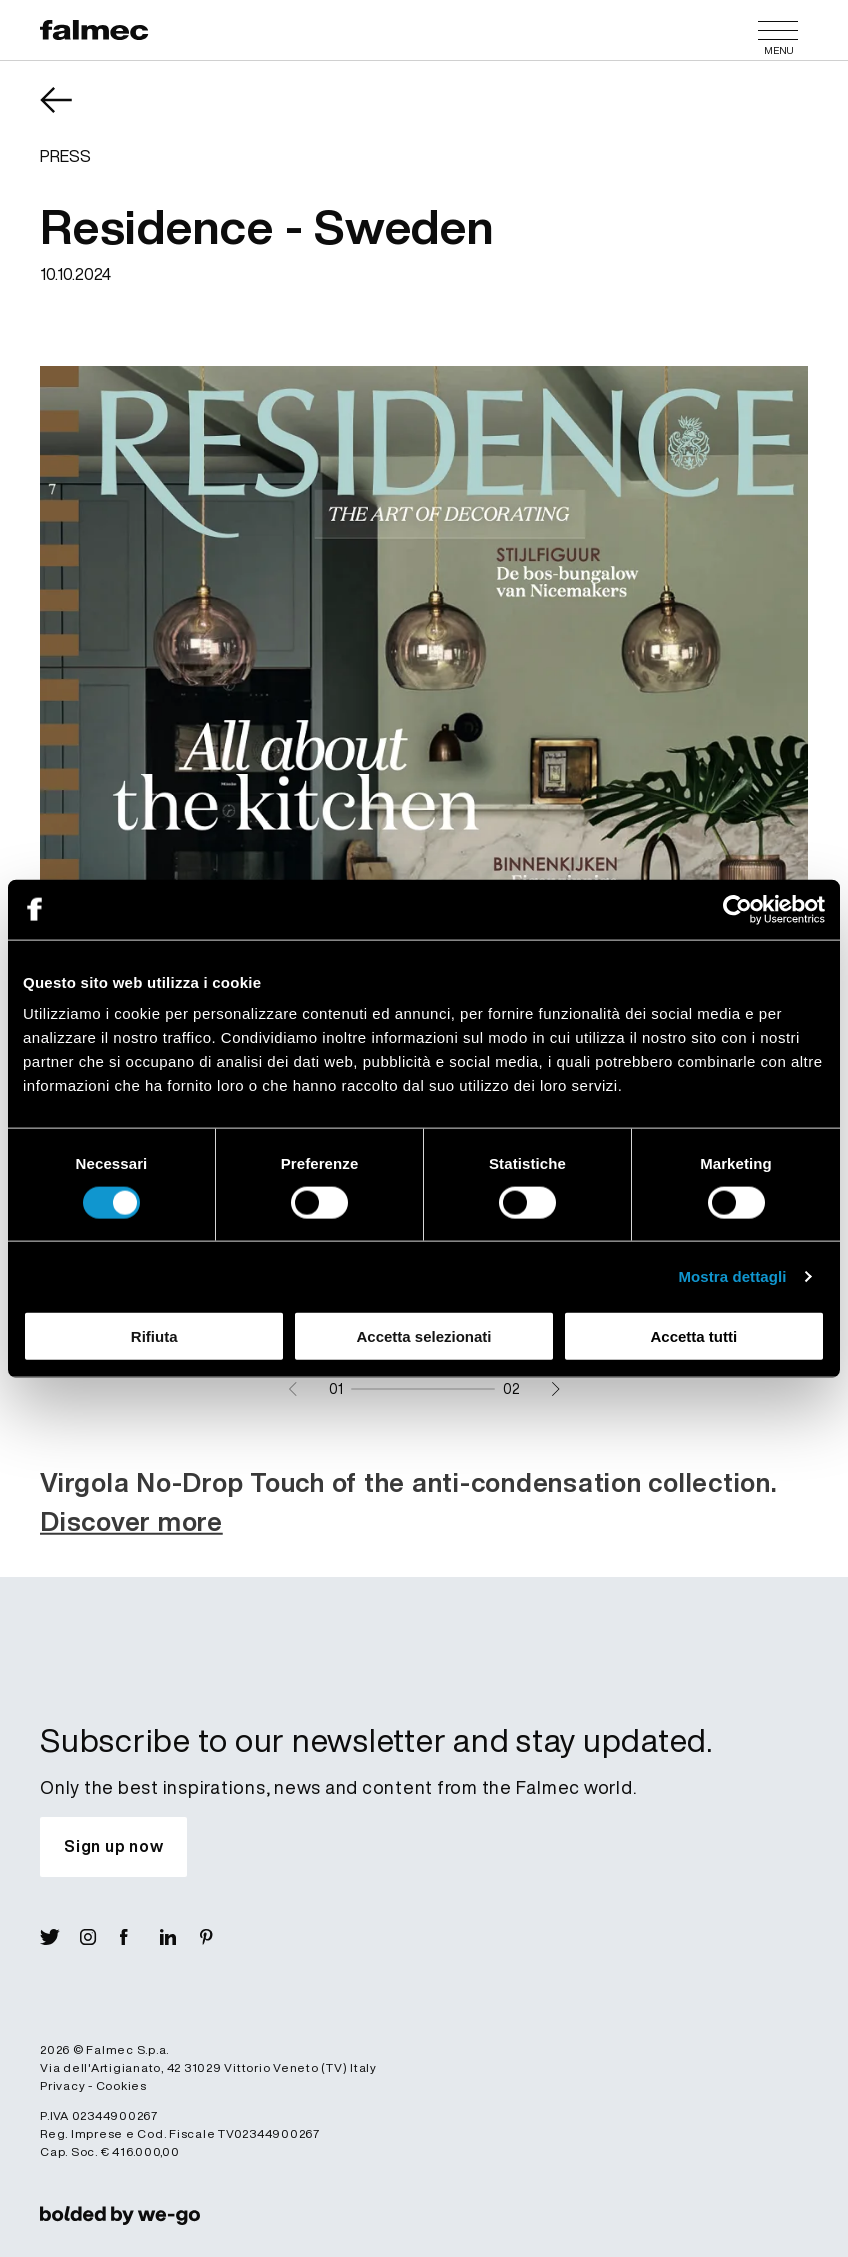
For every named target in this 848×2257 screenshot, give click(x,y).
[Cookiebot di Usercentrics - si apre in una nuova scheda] (737, 909)
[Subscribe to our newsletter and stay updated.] (113, 1847)
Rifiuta (154, 1336)
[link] (120, 2215)
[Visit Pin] (220, 1937)
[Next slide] (555, 1389)
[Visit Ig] (100, 1937)
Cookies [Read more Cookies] (121, 2085)
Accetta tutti (693, 1336)
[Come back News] (70, 114)
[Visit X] (60, 1937)
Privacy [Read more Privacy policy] (62, 2085)
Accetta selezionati (423, 1336)
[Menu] (778, 30)
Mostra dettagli (732, 1275)
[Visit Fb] (140, 1937)
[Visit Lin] (180, 1937)
